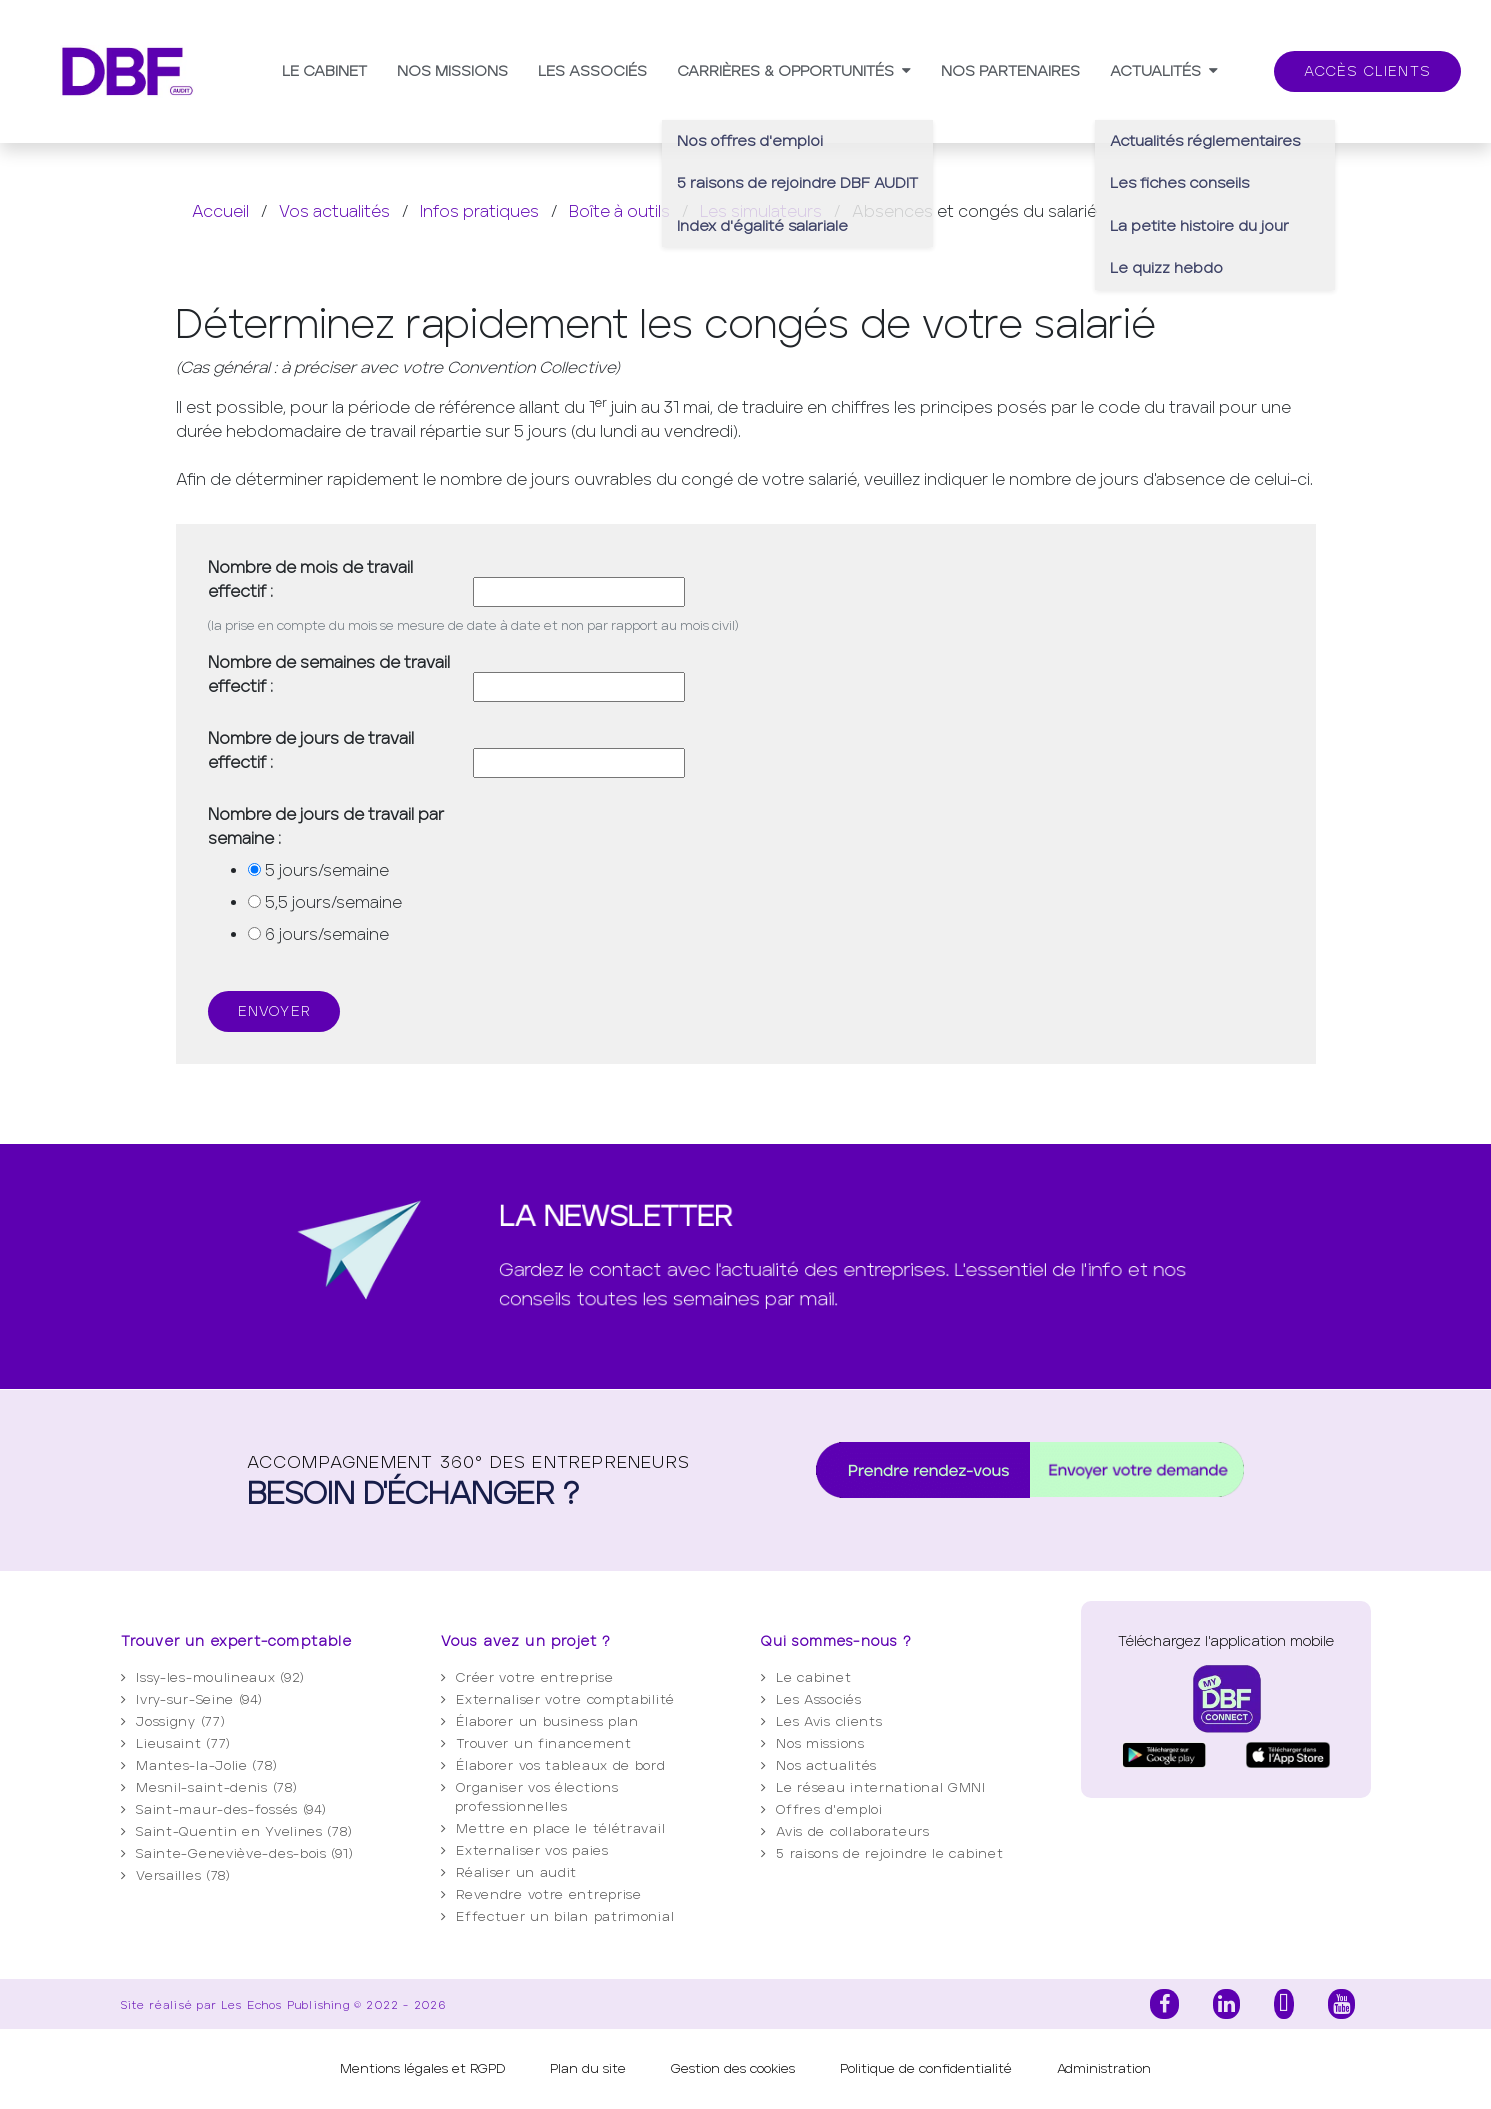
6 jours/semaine (327, 934)
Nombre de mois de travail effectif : (310, 579)
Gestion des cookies (733, 2068)
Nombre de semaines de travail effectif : (329, 674)
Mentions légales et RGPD (422, 2068)
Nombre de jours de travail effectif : (311, 750)
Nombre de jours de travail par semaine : (326, 826)
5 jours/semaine (327, 870)
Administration (1104, 2068)
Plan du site (588, 2068)
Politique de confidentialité (926, 2068)
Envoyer (274, 1011)
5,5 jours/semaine (333, 902)
